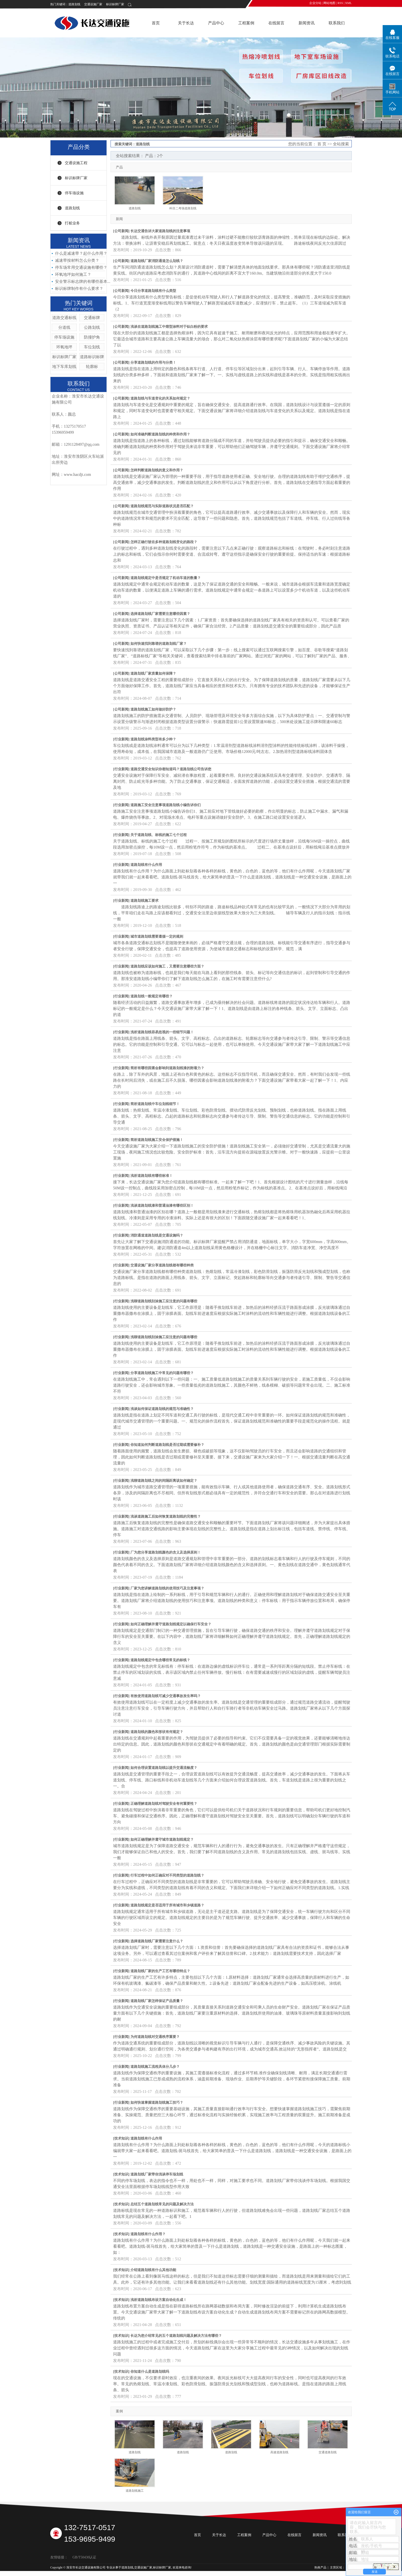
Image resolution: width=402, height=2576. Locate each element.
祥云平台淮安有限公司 (137, 2572)
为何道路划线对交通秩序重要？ (155, 2037)
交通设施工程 (76, 163)
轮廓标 (92, 366)
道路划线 (74, 4)
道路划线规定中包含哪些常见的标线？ (160, 1660)
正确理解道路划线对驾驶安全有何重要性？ (163, 1804)
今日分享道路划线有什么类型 (153, 291)
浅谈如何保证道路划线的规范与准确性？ (162, 1409)
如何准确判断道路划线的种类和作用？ (160, 434)
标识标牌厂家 (115, 4)
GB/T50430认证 (84, 2557)
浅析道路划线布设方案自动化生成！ (158, 2300)
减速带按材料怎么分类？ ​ (77, 260)
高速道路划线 (279, 2452)
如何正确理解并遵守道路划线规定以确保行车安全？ (170, 1624)
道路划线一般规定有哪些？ (151, 996)
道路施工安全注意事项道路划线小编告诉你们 (165, 805)
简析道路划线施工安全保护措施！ (156, 1140)
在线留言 (276, 23)
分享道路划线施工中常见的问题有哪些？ (162, 1373)
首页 (156, 23)
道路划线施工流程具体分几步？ (155, 2067)
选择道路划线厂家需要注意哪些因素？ (160, 614)
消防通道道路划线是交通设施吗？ (156, 1235)
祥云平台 (99, 2572)
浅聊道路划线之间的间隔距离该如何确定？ (163, 1481)
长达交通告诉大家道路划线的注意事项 (160, 231)
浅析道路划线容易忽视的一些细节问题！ (162, 1032)
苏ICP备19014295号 (63, 2572)
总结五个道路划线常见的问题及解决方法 (162, 2204)
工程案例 (246, 23)
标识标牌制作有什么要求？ (79, 288)
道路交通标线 (64, 317)
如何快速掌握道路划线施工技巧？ (156, 2102)
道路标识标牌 (92, 357)
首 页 (321, 144)
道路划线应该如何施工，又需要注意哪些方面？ (167, 966)
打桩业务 (72, 223)
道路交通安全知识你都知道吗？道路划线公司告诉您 (170, 769)
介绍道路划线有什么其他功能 (153, 2270)
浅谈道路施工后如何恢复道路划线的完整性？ (165, 1516)
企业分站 (315, 3)
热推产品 (320, 2567)
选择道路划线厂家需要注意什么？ (156, 1941)
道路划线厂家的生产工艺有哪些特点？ (160, 1971)
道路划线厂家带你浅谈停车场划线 (156, 2174)
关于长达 (186, 23)
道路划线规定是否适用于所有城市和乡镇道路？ (167, 1905)
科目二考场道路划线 (182, 208)
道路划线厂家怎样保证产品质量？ (156, 2001)
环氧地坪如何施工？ (73, 274)
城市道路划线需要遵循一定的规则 (156, 936)
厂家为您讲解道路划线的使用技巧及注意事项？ (167, 1588)
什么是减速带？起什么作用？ (81, 253)
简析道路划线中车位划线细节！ (155, 1104)
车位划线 (92, 347)
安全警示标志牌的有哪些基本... (82, 281)
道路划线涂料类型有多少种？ (153, 739)
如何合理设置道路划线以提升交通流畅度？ (163, 1768)
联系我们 (337, 23)
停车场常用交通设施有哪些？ (81, 267)
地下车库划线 (64, 366)
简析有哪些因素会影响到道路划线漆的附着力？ (167, 1068)
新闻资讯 (306, 23)
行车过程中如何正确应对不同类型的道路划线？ (167, 1875)
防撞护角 (92, 337)
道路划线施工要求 (144, 901)
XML (348, 3)
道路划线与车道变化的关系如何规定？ (160, 398)
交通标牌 (92, 317)
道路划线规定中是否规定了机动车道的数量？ (165, 578)
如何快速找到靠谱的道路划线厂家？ (158, 644)
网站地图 (329, 3)
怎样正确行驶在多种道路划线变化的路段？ (163, 542)
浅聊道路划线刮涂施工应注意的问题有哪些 (163, 1301)
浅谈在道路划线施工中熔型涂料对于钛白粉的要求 (169, 327)
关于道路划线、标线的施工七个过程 (158, 835)
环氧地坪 (64, 347)
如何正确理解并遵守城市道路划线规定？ (162, 1839)
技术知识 (121, 2138)
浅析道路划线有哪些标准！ (151, 1176)
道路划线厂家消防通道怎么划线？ (156, 261)
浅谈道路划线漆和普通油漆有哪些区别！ (162, 1205)
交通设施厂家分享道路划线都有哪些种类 (162, 1265)
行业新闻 (121, 739)
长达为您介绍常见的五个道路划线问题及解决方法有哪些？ (176, 2336)
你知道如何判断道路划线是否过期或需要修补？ (167, 1445)
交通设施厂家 (93, 4)
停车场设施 (74, 193)
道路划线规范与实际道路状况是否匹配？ (162, 506)
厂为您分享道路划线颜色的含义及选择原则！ (165, 1552)
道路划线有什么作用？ (148, 2234)
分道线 (64, 327)
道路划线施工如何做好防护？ (153, 709)
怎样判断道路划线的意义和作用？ (156, 470)
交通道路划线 (328, 2452)
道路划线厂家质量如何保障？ (153, 673)
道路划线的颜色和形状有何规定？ (156, 1732)
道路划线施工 (135, 2490)
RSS (340, 3)
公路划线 (92, 327)
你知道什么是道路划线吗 (149, 2371)
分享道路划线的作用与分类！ (153, 362)
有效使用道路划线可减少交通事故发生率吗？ (165, 1696)
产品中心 (216, 23)
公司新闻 (121, 231)
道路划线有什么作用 (146, 865)
